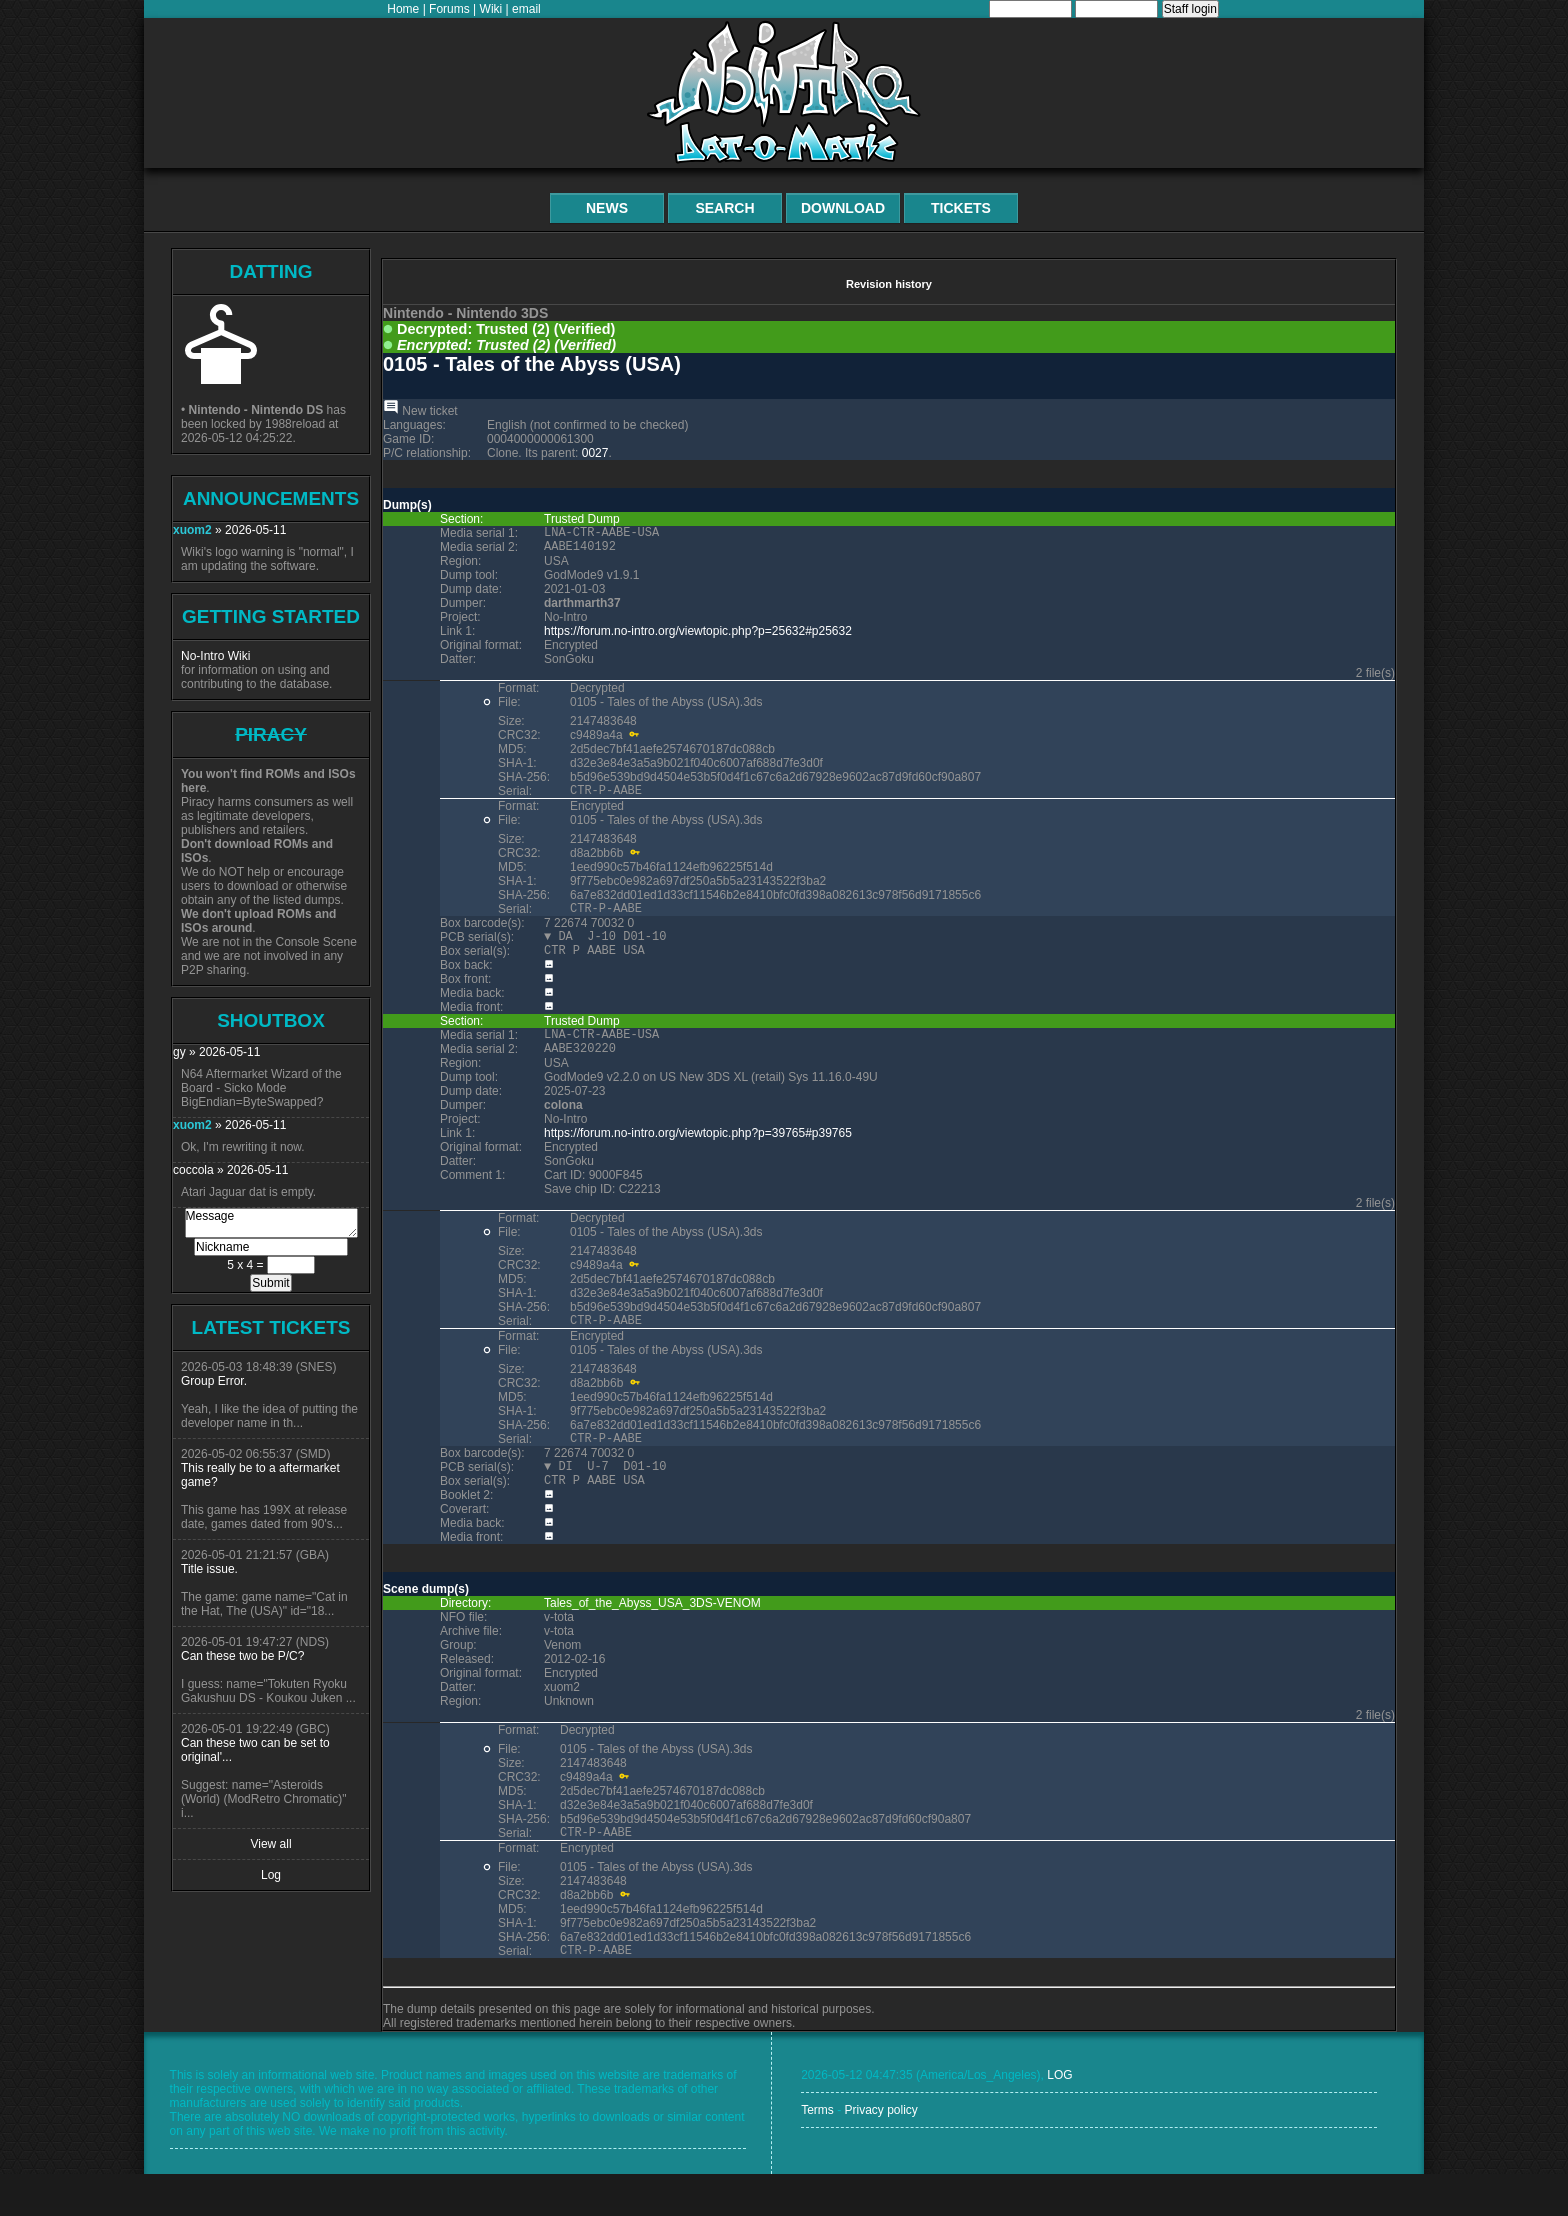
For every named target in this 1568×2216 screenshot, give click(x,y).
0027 (595, 453)
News (607, 208)
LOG (1059, 2117)
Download (843, 208)
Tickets (961, 208)
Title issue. (209, 1569)
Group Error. (214, 1381)
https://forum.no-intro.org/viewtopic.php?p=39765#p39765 (698, 1157)
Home (403, 9)
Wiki (491, 9)
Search (724, 208)
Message (271, 1223)
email (526, 9)
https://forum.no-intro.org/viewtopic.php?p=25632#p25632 (698, 637)
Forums (449, 9)
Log (271, 1875)
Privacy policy (880, 2152)
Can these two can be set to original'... (255, 1750)
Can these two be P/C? (242, 1656)
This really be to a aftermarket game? (260, 1475)
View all (270, 1844)
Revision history (889, 284)
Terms (817, 2152)
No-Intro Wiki (215, 656)
